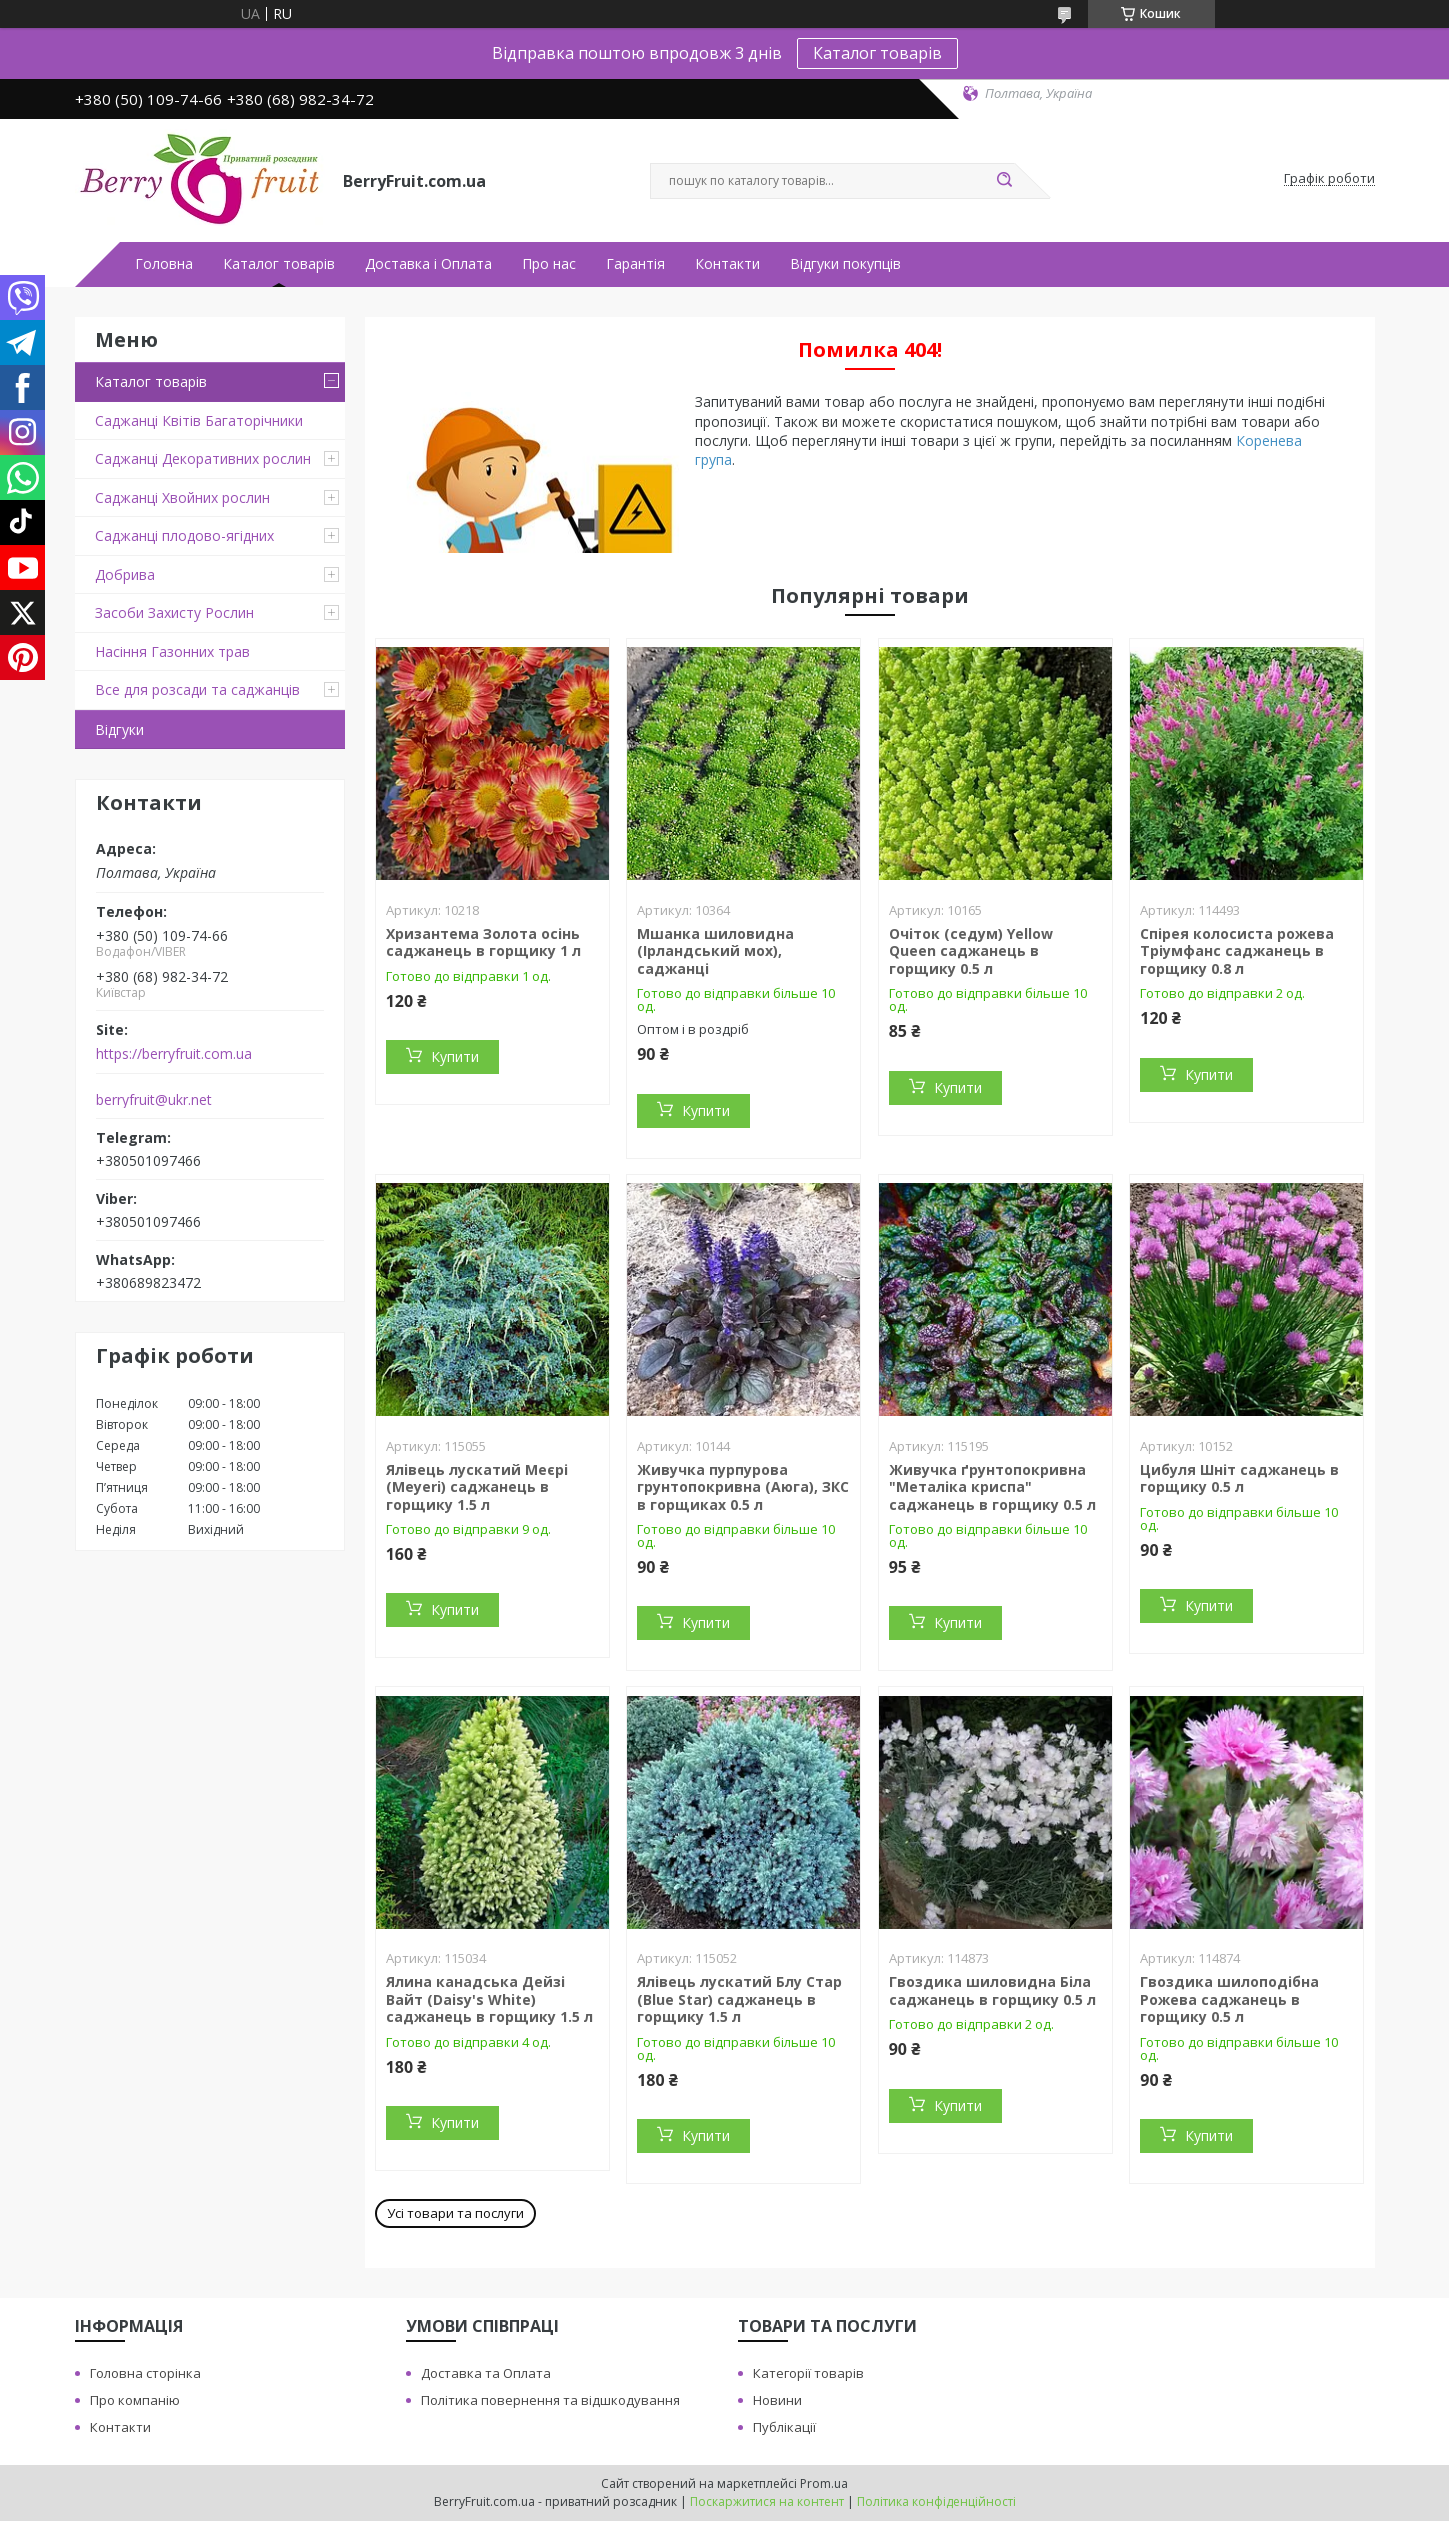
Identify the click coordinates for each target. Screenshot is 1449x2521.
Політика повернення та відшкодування (550, 2400)
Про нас (549, 264)
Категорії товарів (808, 2373)
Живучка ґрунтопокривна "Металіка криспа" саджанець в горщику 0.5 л (992, 1487)
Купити (455, 1056)
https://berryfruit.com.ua (174, 1054)
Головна (164, 264)
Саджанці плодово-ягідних (184, 535)
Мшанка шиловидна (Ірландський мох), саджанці (715, 951)
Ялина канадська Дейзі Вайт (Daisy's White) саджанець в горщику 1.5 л (489, 1999)
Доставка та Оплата (486, 2373)
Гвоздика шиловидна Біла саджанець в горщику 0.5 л (992, 1990)
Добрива (125, 574)
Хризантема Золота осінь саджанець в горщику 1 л (483, 942)
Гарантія (635, 264)
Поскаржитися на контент (767, 2501)
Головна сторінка (145, 2373)
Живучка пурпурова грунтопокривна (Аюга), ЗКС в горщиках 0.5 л (743, 1487)
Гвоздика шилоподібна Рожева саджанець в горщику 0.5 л (1229, 1999)
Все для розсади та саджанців (197, 689)
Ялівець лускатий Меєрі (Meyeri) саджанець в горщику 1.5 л (477, 1487)
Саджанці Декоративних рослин (203, 458)
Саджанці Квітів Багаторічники (199, 420)
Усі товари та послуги (455, 2213)
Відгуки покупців (845, 264)
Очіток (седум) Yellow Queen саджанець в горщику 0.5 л (971, 951)
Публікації (784, 2427)
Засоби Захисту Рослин (174, 612)
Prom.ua (824, 2483)
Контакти (727, 264)
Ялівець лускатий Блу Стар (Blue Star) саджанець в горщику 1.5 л (739, 1999)
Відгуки (119, 729)
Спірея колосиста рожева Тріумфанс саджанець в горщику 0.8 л (1237, 951)
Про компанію (135, 2400)
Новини (777, 2400)
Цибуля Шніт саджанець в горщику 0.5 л (1239, 1478)
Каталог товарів (877, 53)
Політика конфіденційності (936, 2501)
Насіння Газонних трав (172, 651)
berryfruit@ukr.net (154, 1100)
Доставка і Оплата (428, 264)
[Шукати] (1005, 181)
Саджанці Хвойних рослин (182, 497)
